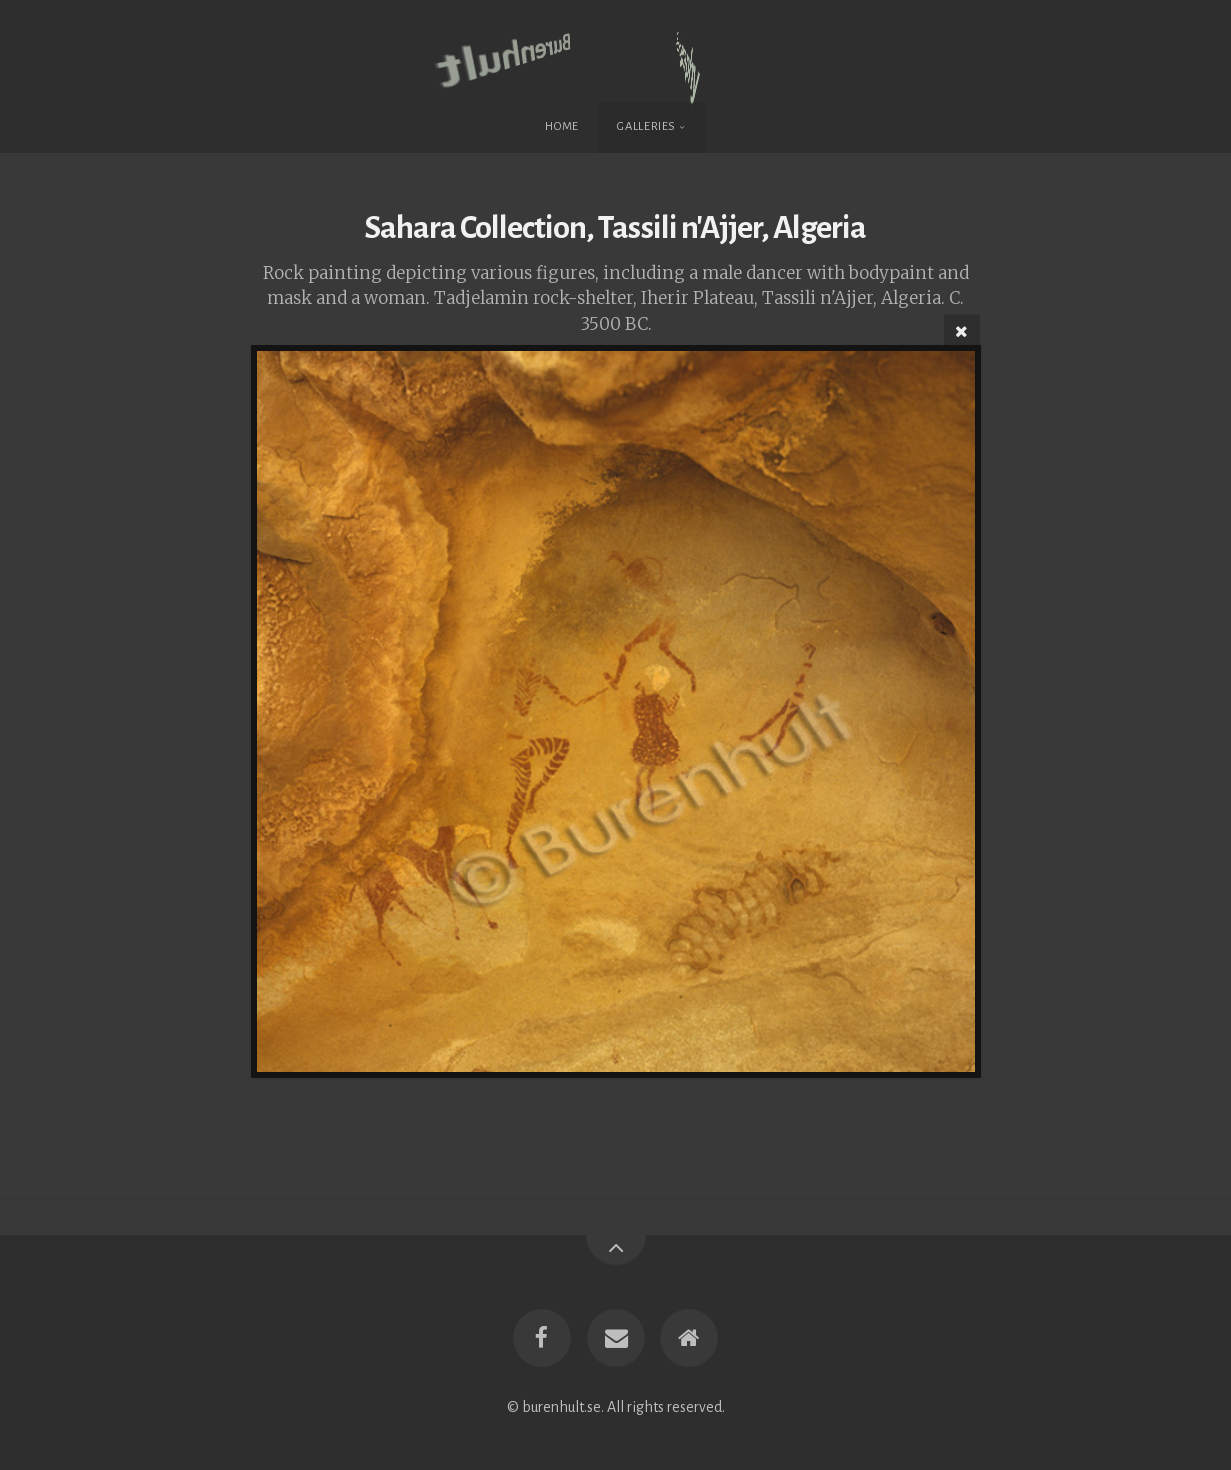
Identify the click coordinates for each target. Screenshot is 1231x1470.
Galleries (646, 126)
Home (562, 126)
